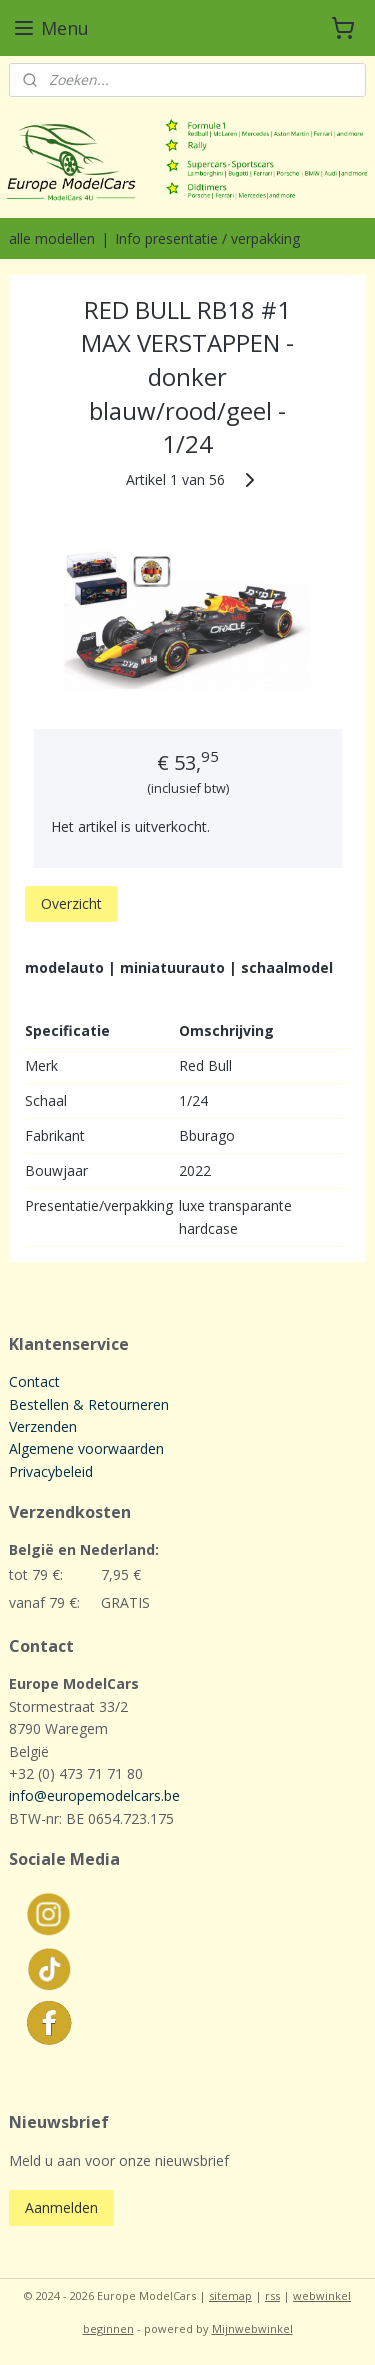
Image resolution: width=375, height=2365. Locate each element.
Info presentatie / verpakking (207, 238)
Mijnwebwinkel (252, 2328)
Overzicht (71, 903)
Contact (34, 1381)
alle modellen (52, 238)
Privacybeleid (51, 1471)
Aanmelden (61, 2207)
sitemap (230, 2295)
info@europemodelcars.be (94, 1795)
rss (272, 2295)
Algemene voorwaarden (86, 1448)
